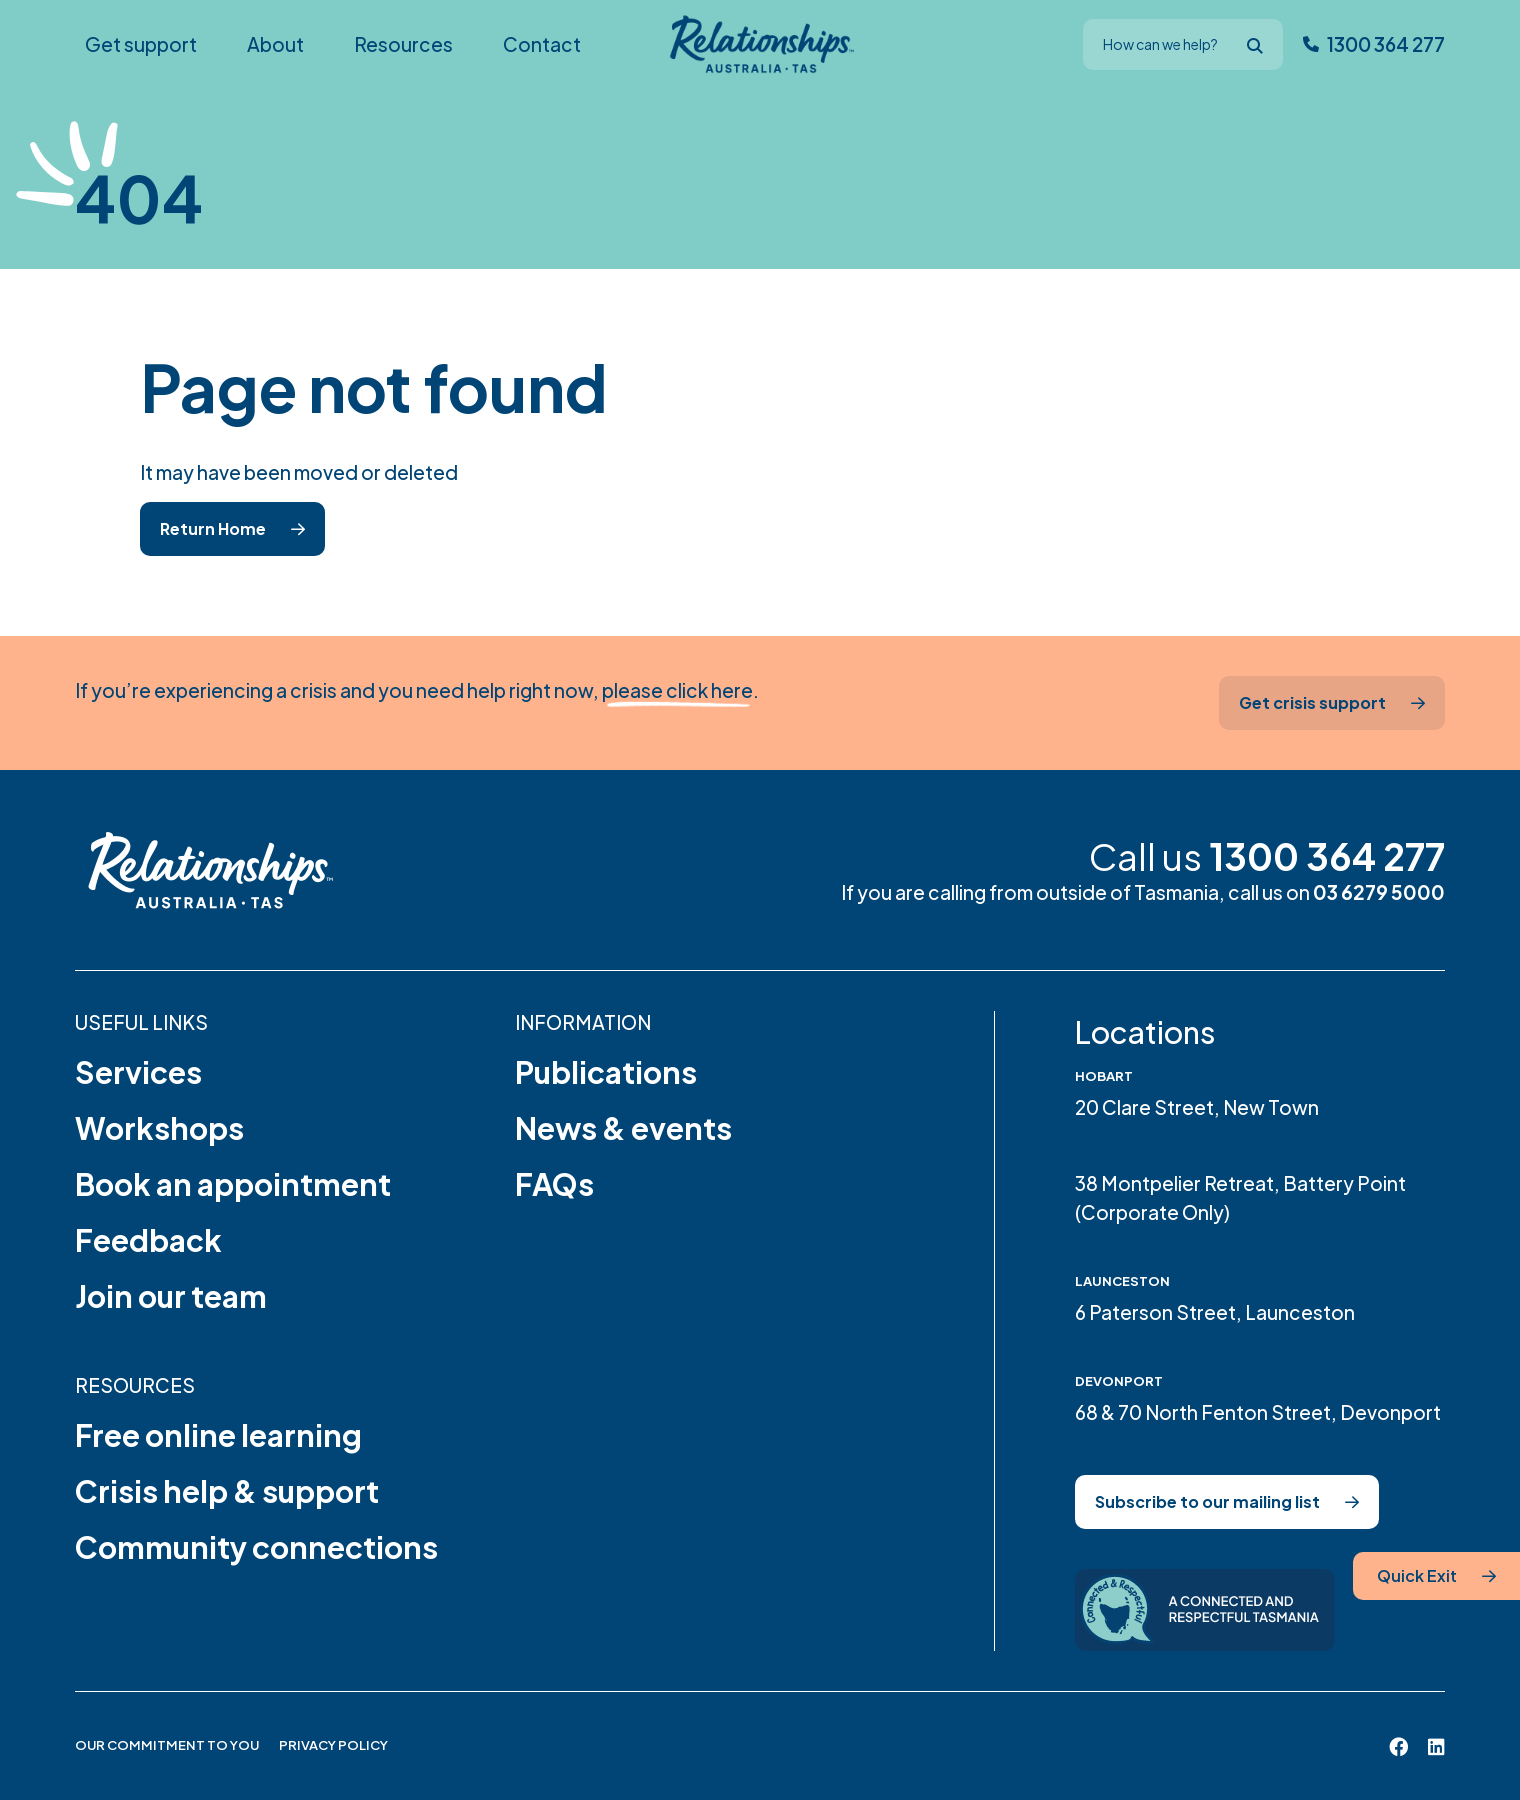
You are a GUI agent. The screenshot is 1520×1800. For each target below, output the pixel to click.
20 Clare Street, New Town (1197, 1107)
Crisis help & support (227, 1491)
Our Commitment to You (167, 1745)
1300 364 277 (1327, 856)
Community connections (256, 1547)
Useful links (141, 1022)
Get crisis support (1312, 702)
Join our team (171, 1296)
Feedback (148, 1240)
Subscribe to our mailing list (1207, 1501)
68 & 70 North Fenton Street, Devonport (1258, 1412)
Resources (135, 1385)
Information (583, 1022)
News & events (623, 1128)
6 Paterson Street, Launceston (1215, 1312)
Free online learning (218, 1435)
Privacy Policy (333, 1745)
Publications (606, 1072)
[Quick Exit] (1436, 1576)
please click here (677, 690)
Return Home (213, 528)
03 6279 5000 (1379, 892)
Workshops (159, 1128)
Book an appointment (233, 1184)
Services (138, 1072)
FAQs (554, 1184)
